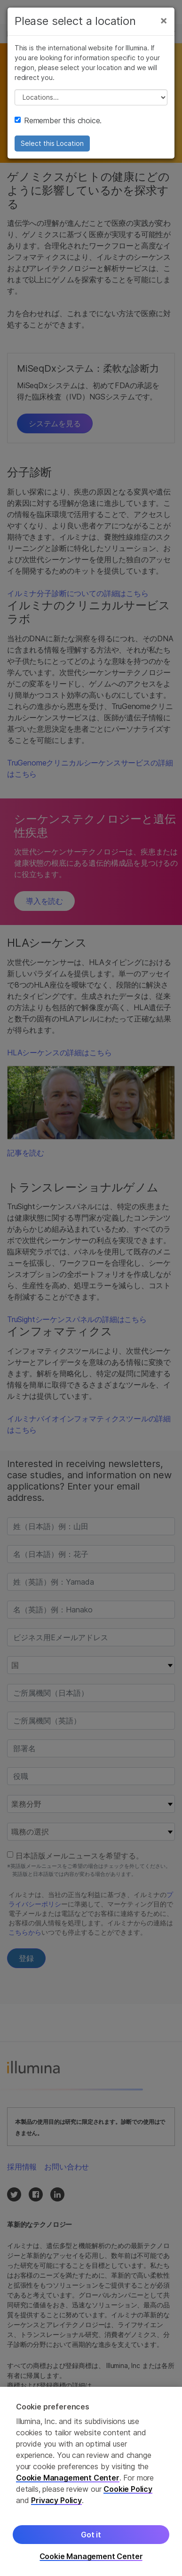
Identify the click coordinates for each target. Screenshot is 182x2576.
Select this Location (52, 143)
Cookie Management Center (67, 2477)
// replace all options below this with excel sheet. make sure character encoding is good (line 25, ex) (91, 97)
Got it (91, 2534)
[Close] (163, 20)
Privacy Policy (56, 2500)
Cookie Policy (127, 2489)
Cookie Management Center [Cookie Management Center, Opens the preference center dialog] (91, 2556)
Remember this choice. (58, 120)
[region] (91, 2481)
